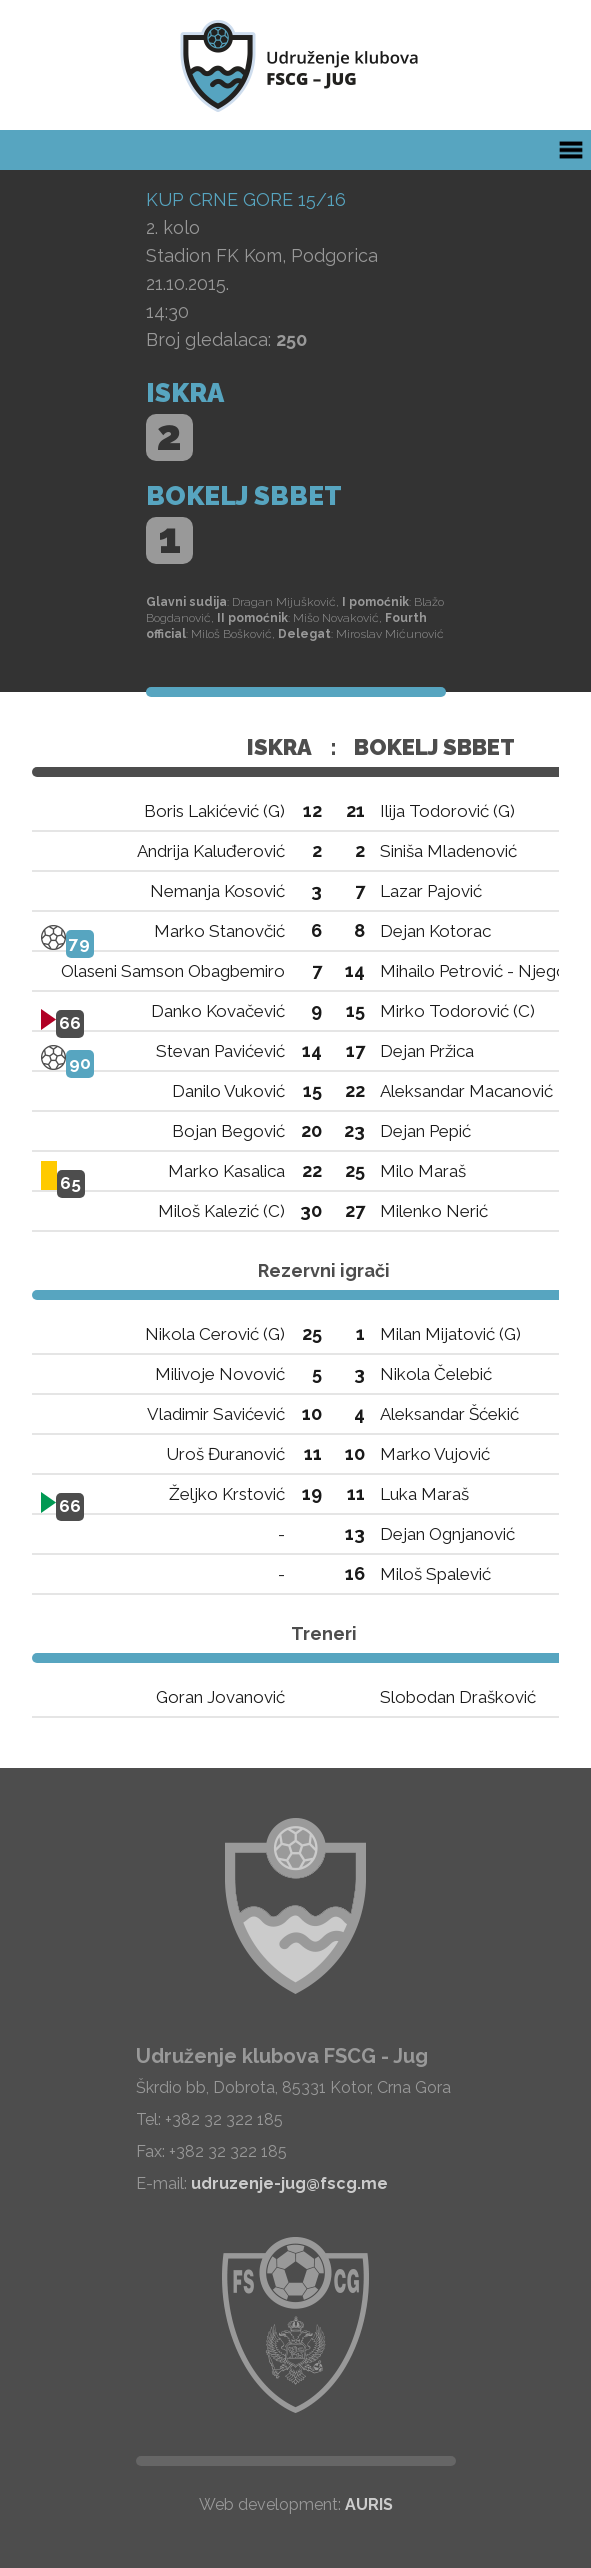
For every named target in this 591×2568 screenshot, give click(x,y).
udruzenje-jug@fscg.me (289, 2183)
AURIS (369, 2504)
